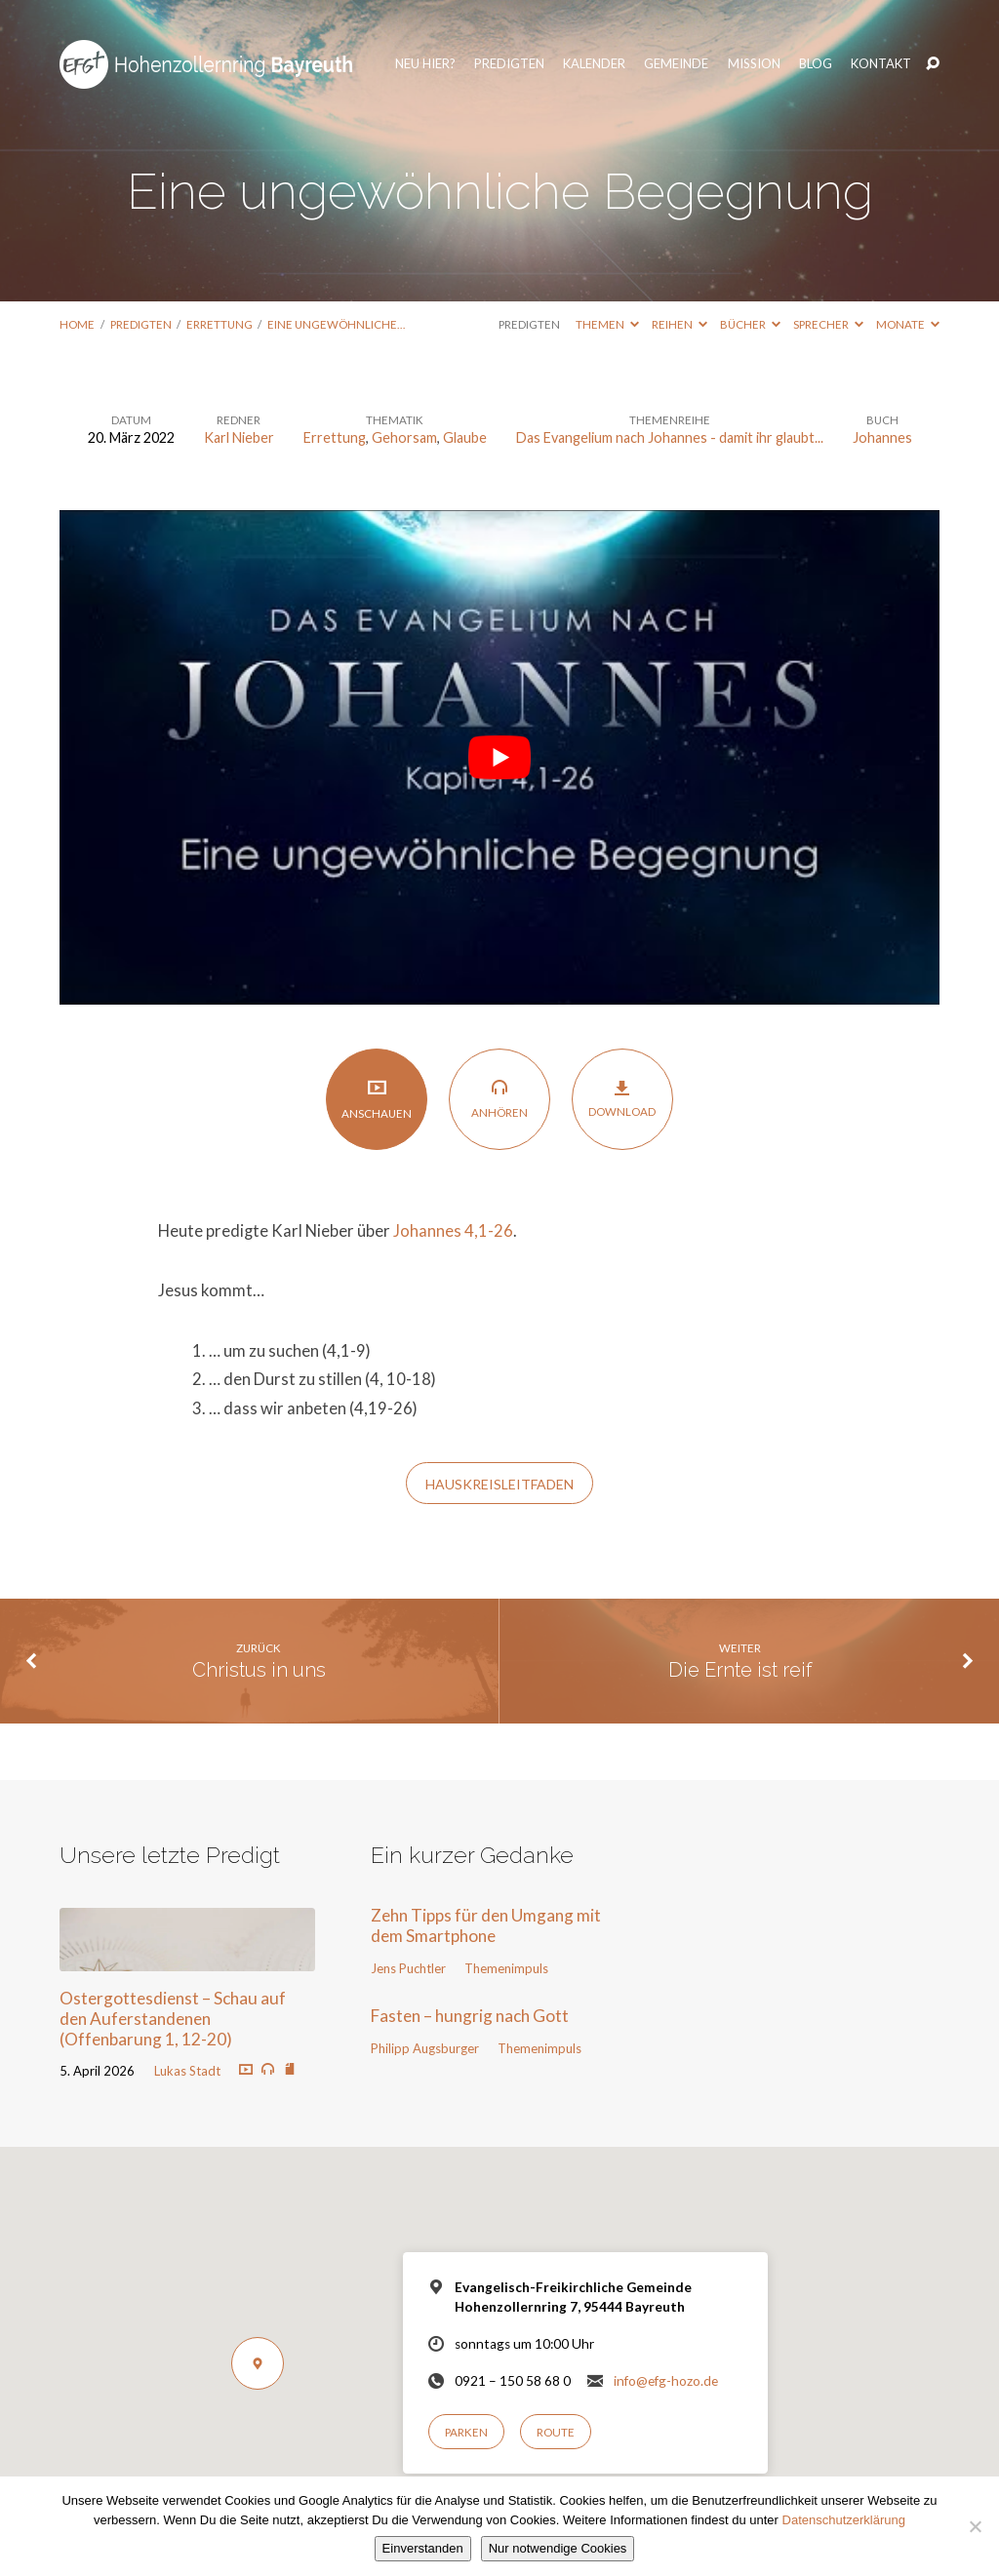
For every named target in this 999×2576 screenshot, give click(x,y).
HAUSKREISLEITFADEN (499, 1484)
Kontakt (877, 54)
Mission (750, 54)
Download (622, 1098)
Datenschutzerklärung (843, 2520)
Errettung (219, 324)
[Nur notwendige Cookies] (974, 2526)
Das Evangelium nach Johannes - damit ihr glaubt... (669, 437)
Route (556, 2432)
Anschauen (376, 1099)
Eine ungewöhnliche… (336, 324)
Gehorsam (404, 437)
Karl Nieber (239, 437)
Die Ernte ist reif (740, 1670)
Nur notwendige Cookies (558, 2548)
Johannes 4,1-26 (453, 1231)
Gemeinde (673, 54)
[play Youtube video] (499, 757)
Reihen (679, 324)
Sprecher (828, 324)
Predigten (505, 54)
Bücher (750, 324)
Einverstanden (422, 2548)
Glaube (465, 437)
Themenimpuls (506, 1968)
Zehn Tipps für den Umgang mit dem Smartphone (486, 1925)
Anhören (499, 1098)
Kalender (591, 54)
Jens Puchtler (408, 1968)
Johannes (882, 437)
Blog (811, 54)
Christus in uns (259, 1670)
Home (77, 324)
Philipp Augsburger (425, 2048)
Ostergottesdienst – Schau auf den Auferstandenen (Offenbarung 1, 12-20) (173, 2018)
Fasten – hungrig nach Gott (470, 2015)
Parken (466, 2432)
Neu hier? (421, 54)
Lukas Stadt (187, 2071)
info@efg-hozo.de (666, 2381)
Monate (907, 324)
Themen (607, 324)
